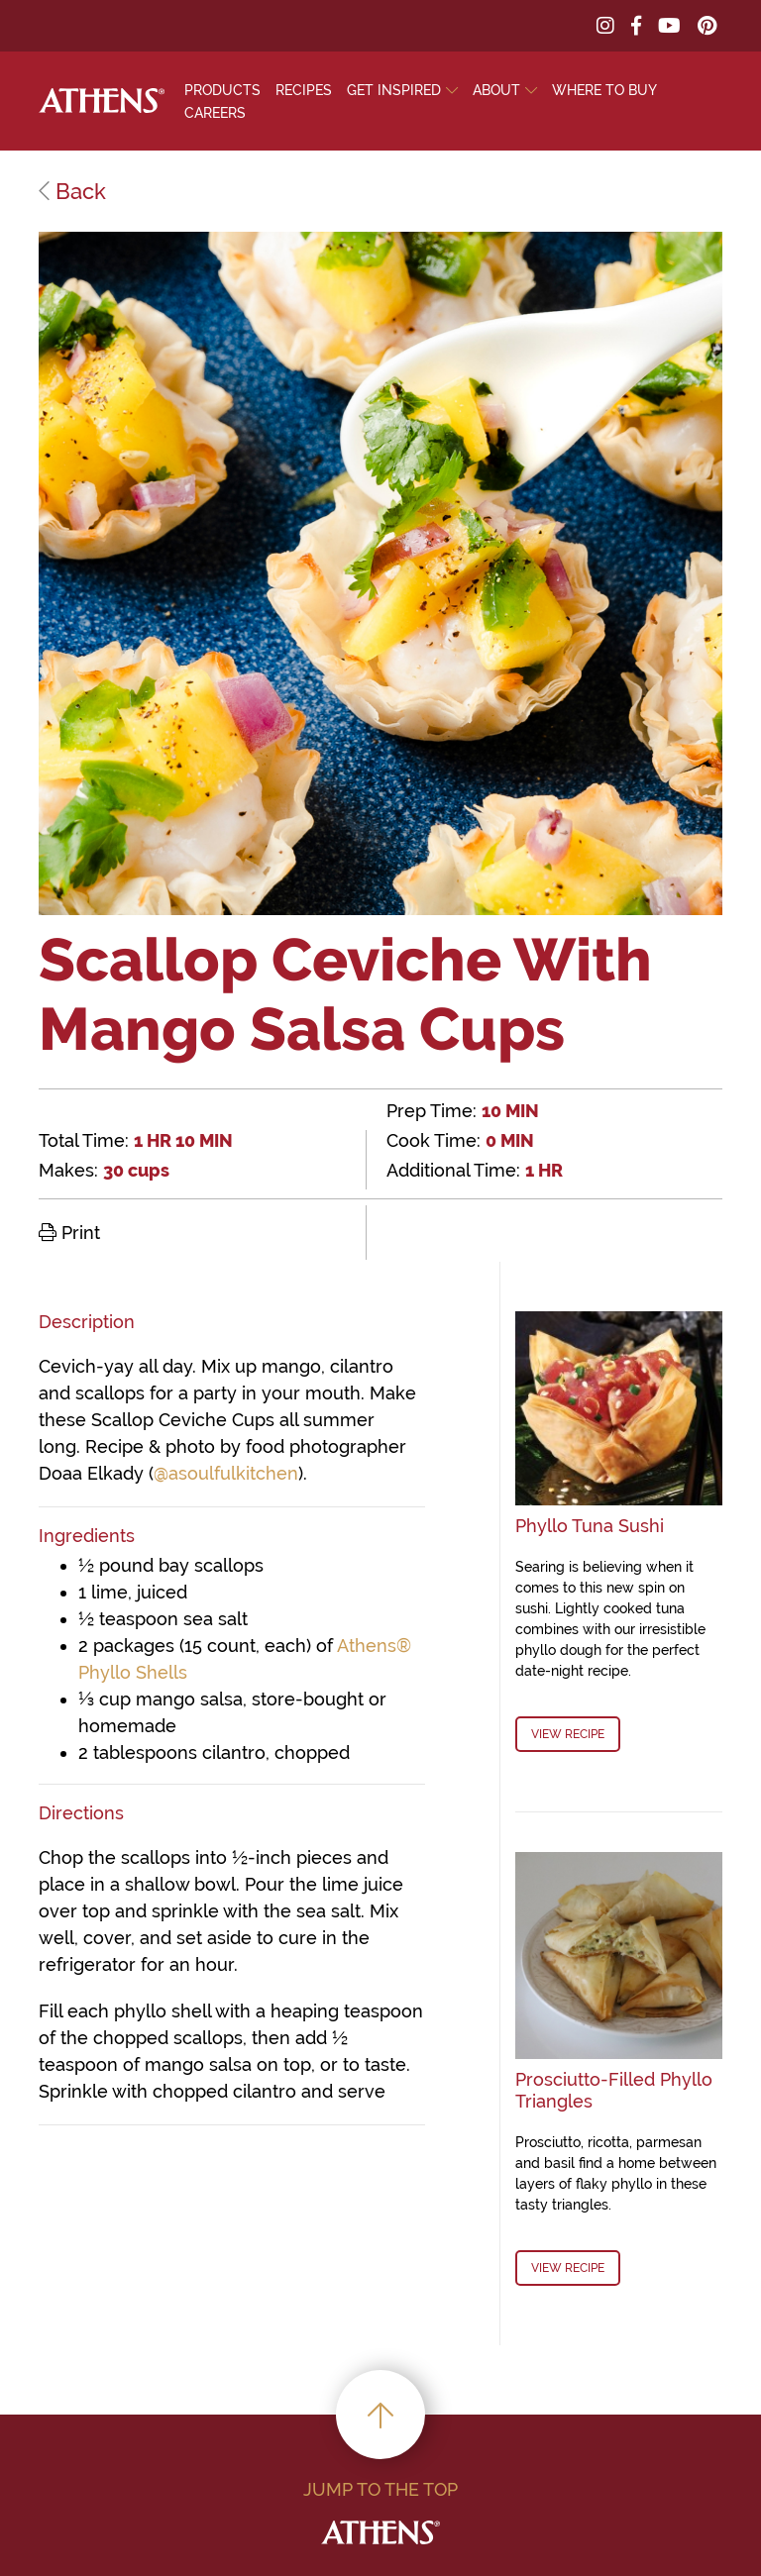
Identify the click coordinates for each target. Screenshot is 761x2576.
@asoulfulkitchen (226, 1473)
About (496, 90)
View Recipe (567, 1734)
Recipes (303, 90)
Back (72, 191)
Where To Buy (604, 90)
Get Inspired (394, 90)
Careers (215, 113)
